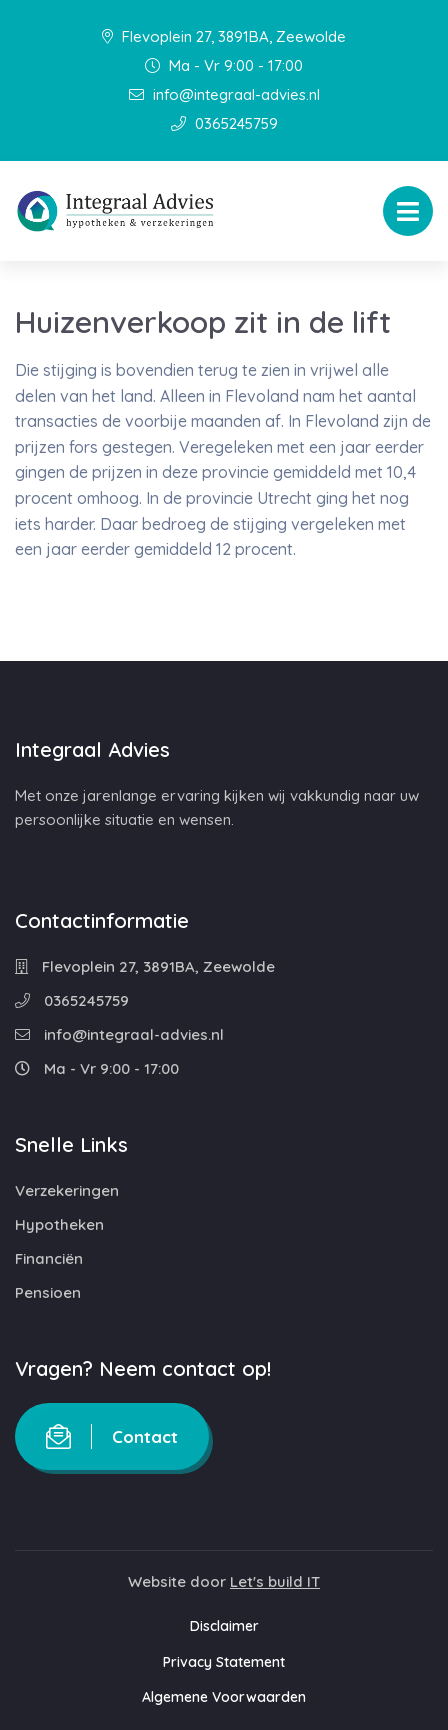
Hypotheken (59, 1224)
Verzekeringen (67, 1190)
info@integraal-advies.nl (224, 94)
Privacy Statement (224, 1662)
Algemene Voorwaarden (224, 1697)
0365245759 (224, 123)
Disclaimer (224, 1626)
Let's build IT (275, 1581)
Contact (112, 1436)
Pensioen (48, 1292)
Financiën (49, 1258)
